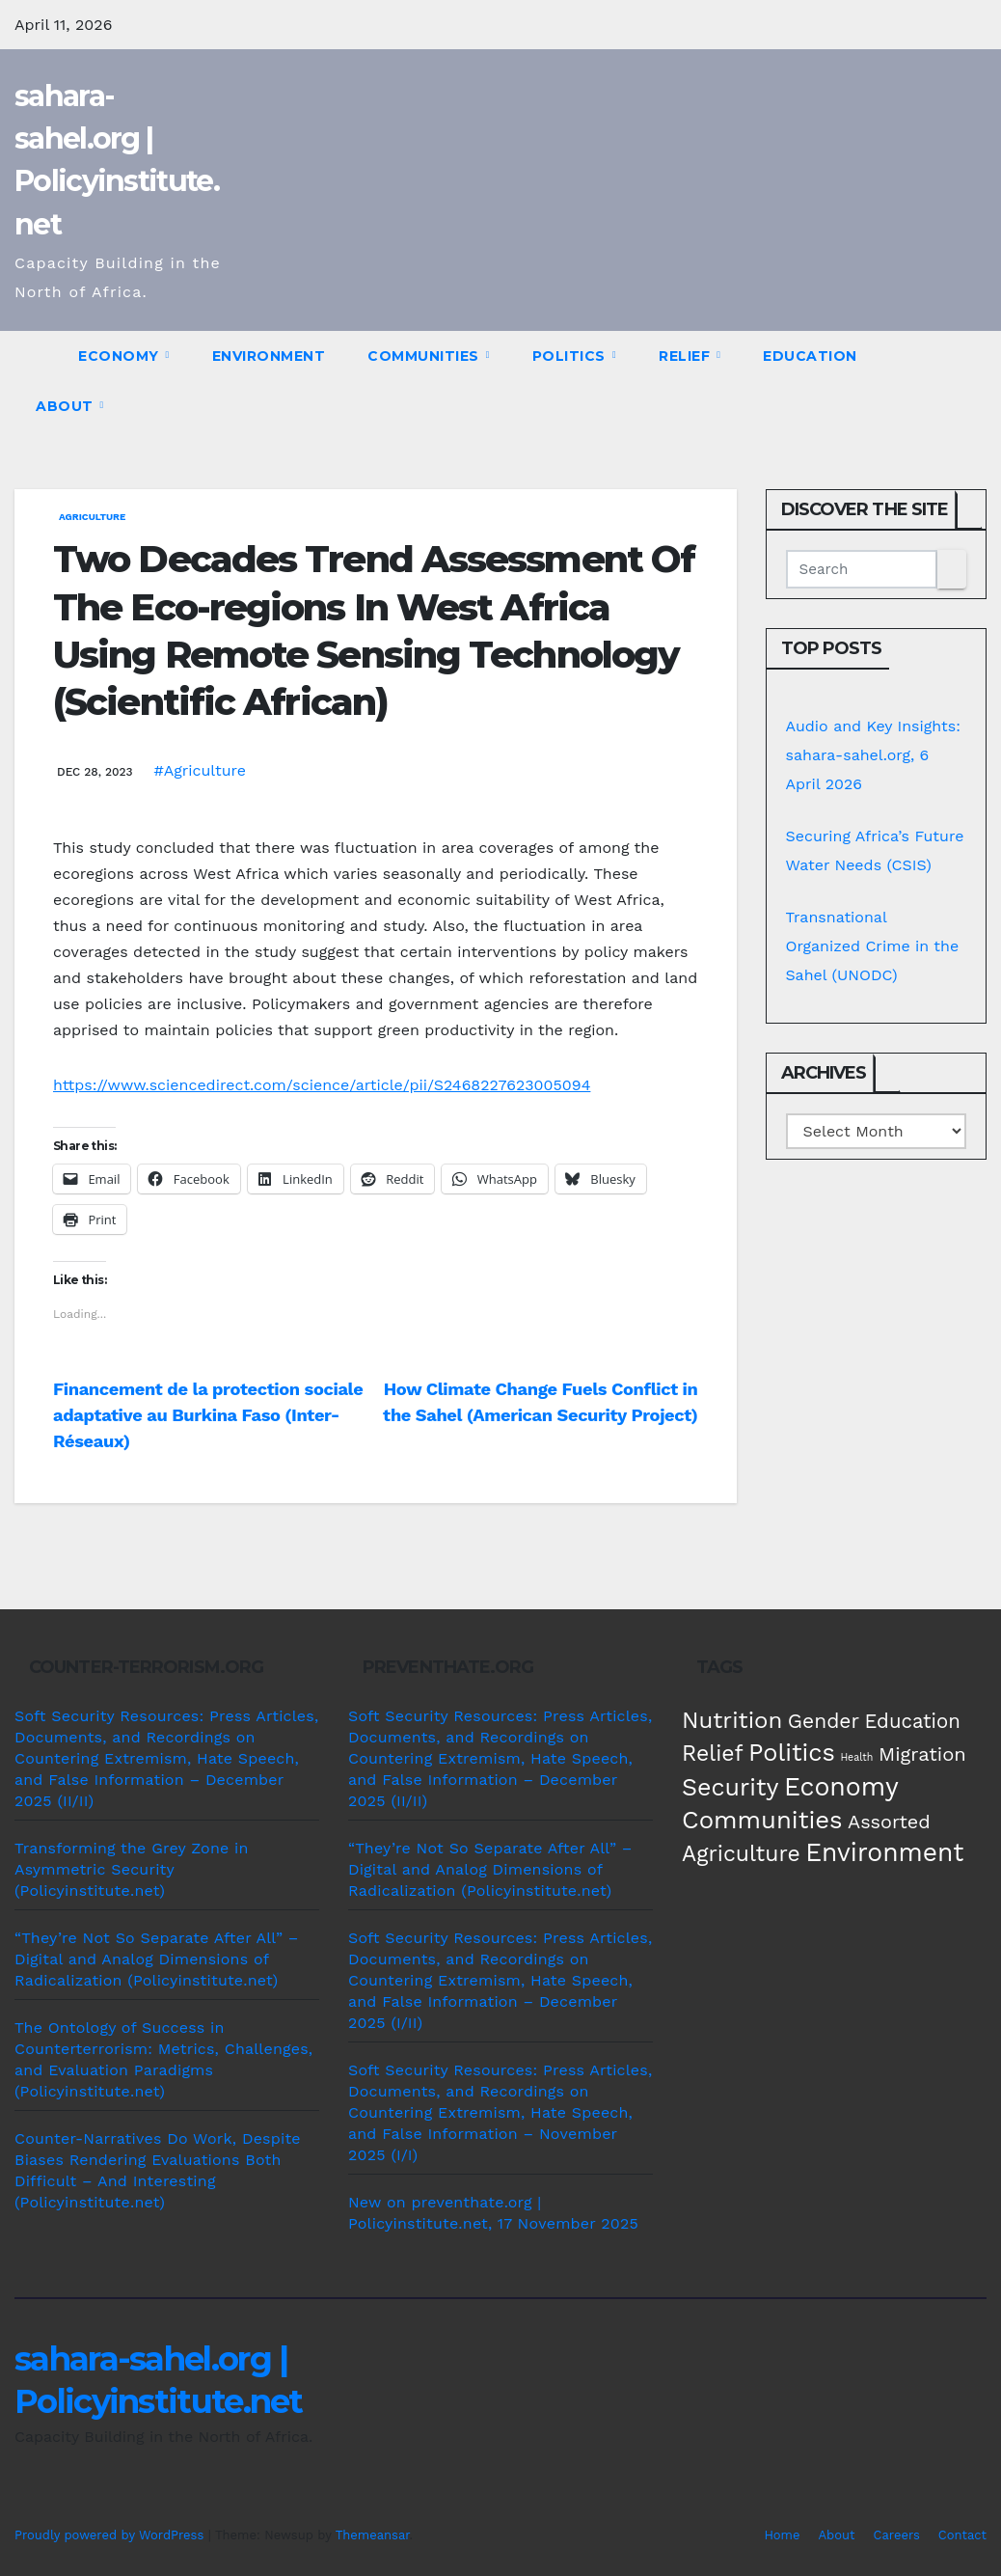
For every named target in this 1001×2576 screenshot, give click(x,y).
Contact (962, 2535)
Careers (897, 2535)
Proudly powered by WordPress (111, 2535)
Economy (120, 356)
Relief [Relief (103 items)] (713, 1753)
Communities (425, 356)
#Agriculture (199, 770)
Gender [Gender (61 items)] (823, 1721)
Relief (687, 356)
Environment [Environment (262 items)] (884, 1852)
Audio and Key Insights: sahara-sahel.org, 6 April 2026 (873, 755)
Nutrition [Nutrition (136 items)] (732, 1720)
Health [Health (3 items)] (856, 1757)
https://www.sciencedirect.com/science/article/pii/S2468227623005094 (321, 1085)
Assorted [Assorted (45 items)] (889, 1822)
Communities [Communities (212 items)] (762, 1819)
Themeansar (373, 2535)
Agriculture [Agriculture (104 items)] (741, 1854)
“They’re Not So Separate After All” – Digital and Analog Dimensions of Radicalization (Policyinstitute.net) (156, 1959)
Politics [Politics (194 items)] (791, 1752)
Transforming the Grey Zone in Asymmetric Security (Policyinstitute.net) (131, 1869)
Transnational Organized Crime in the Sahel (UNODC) (873, 946)
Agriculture (92, 516)
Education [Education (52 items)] (912, 1721)
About (66, 406)
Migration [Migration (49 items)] (922, 1754)
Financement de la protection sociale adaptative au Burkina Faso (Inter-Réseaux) (208, 1415)
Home (781, 2535)
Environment (269, 356)
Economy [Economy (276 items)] (841, 1786)
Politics (571, 356)
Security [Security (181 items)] (730, 1787)
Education (810, 356)
